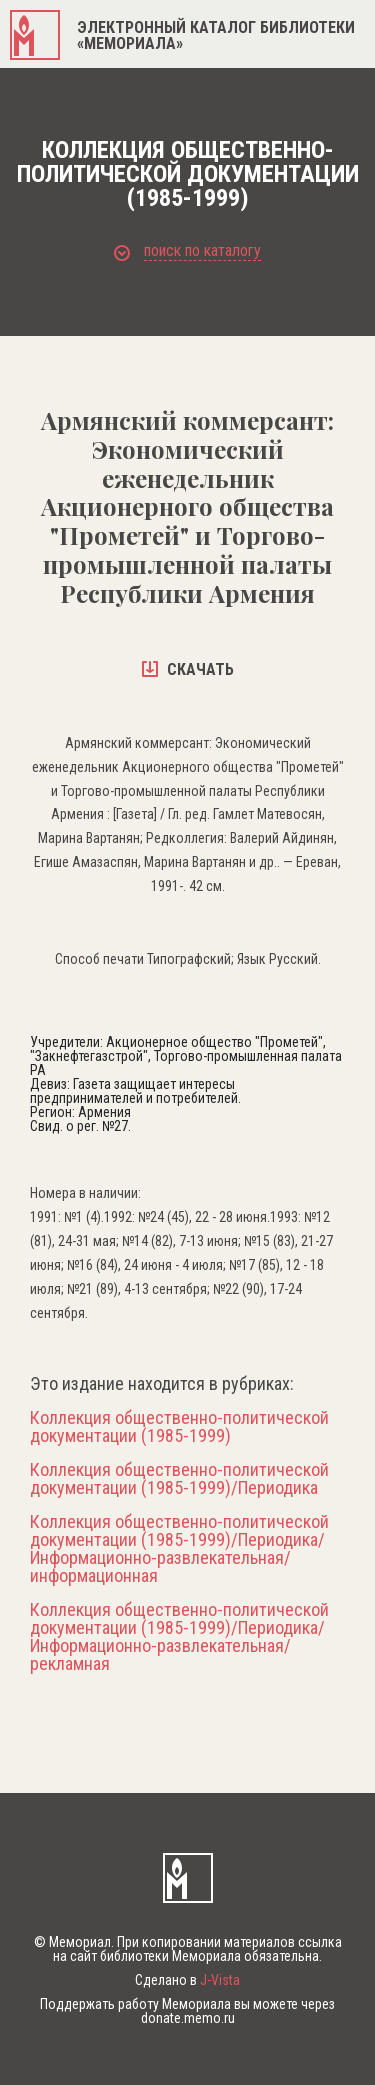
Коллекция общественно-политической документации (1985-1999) (179, 1427)
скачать (188, 669)
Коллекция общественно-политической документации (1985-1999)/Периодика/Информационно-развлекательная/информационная (179, 1549)
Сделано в (187, 1980)
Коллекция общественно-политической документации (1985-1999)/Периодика (179, 1479)
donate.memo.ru (188, 2018)
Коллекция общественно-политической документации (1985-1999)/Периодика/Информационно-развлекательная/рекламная (179, 1637)
